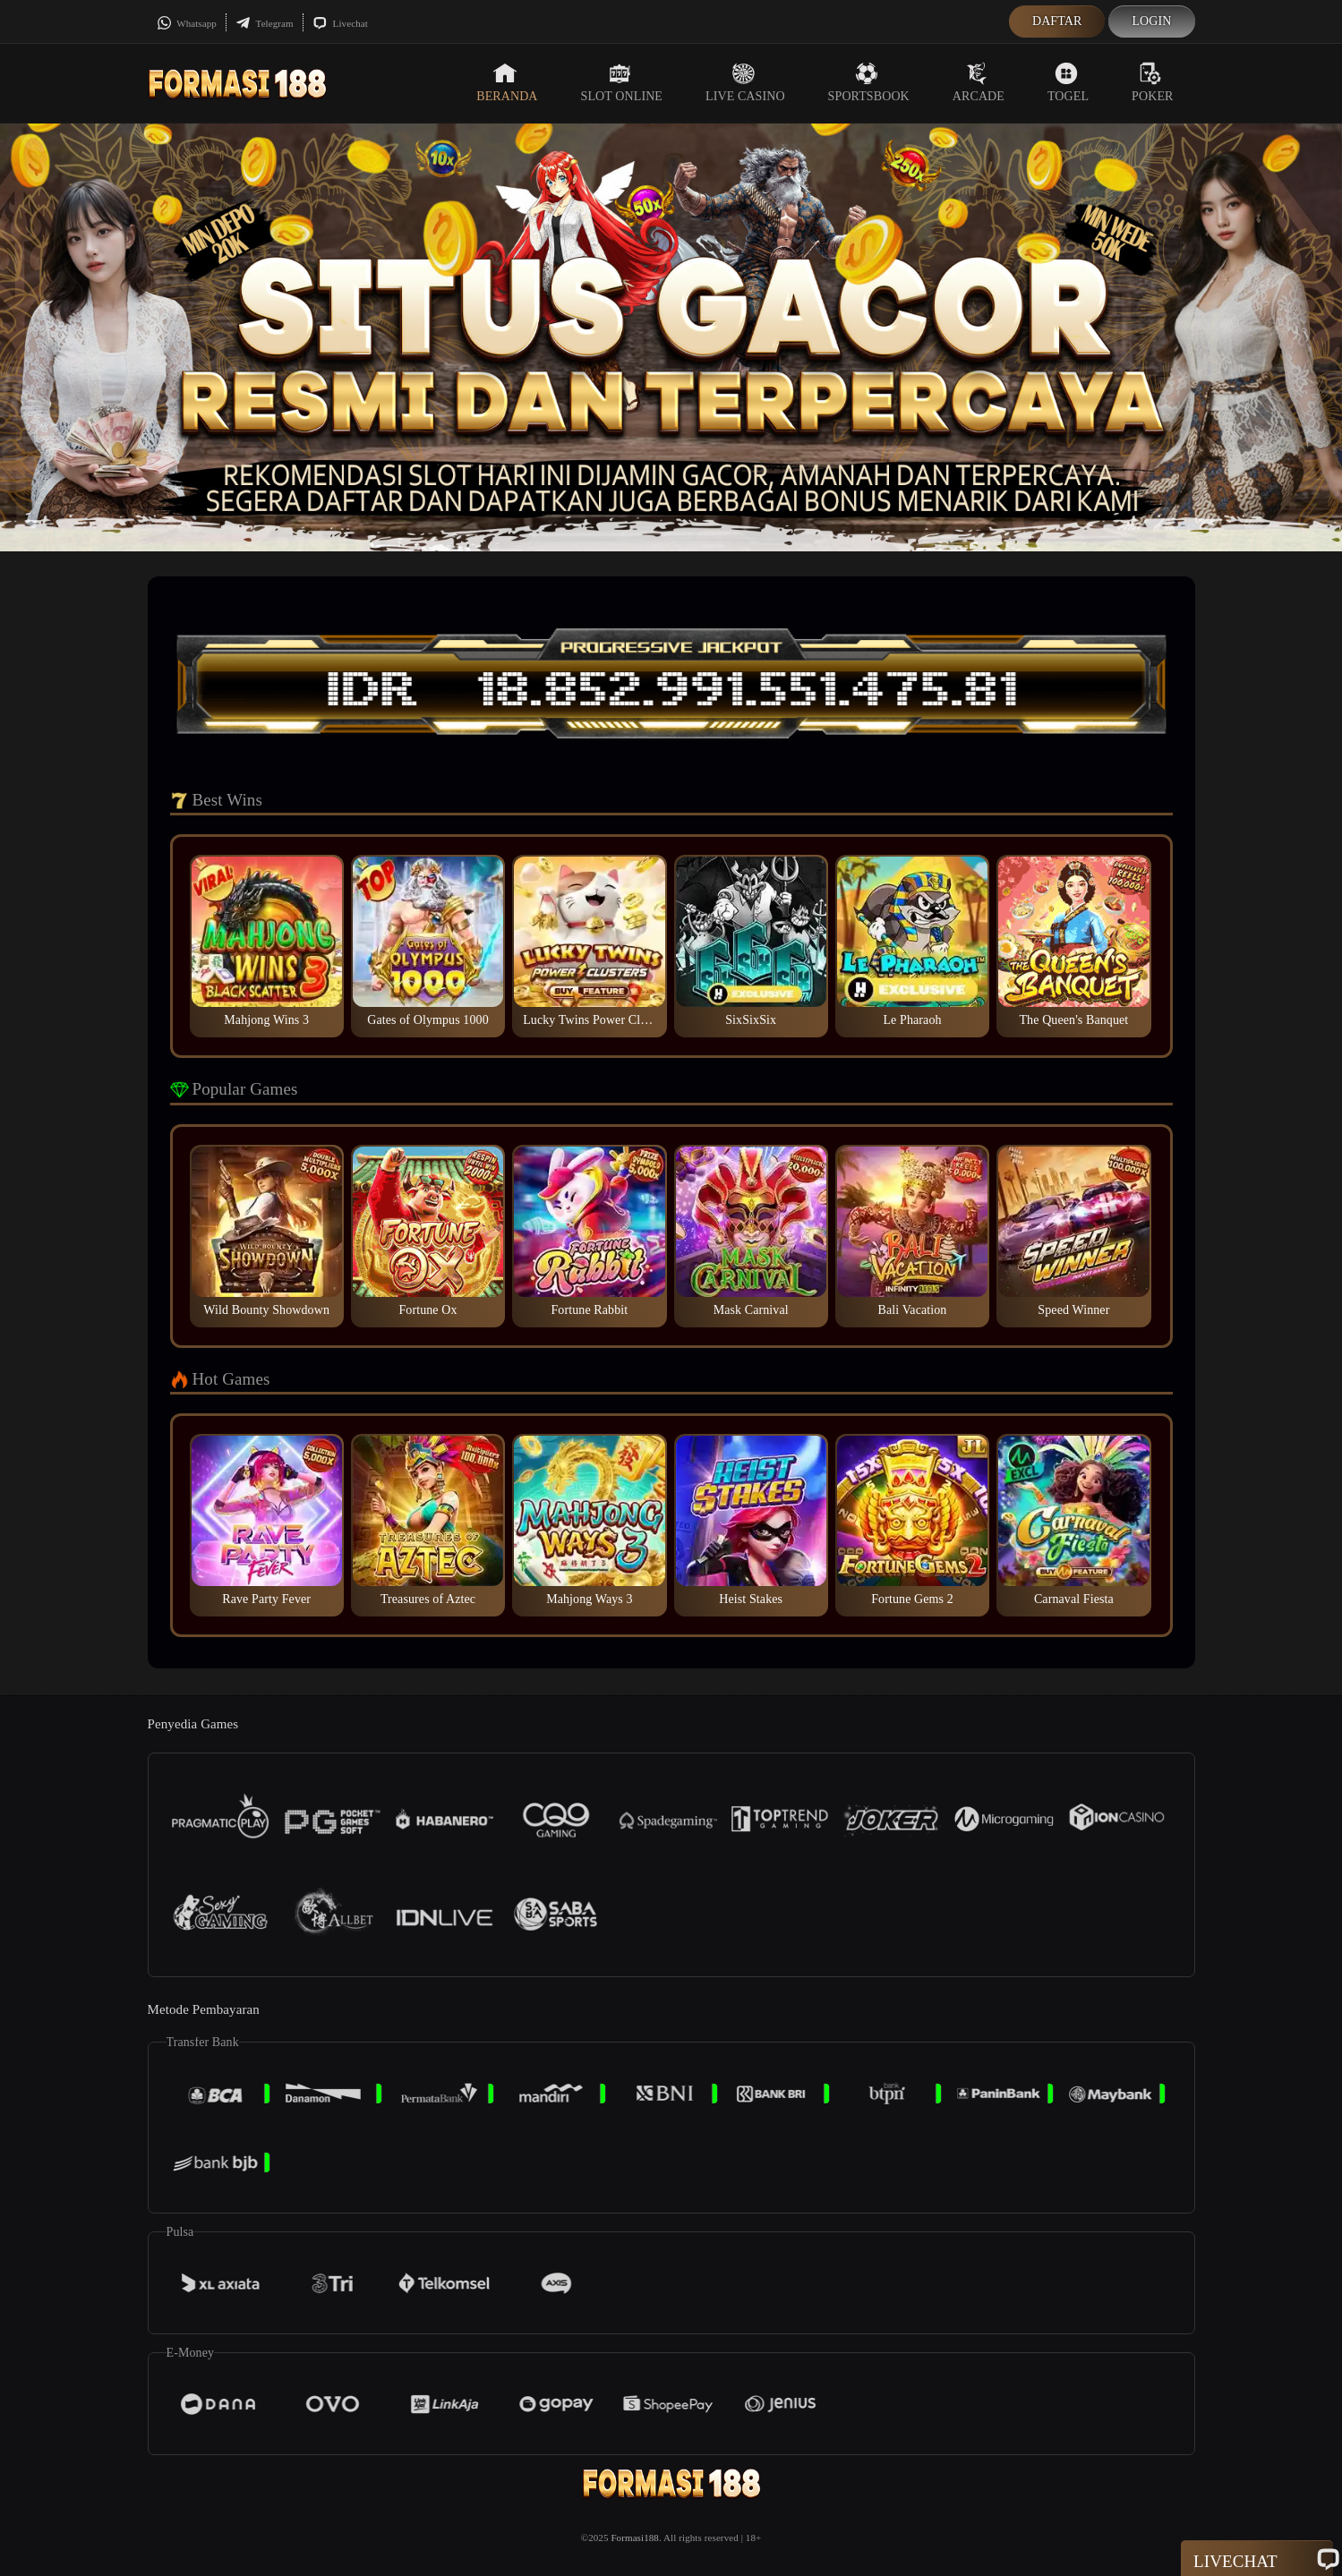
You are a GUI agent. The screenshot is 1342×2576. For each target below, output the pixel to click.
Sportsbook (869, 82)
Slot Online (621, 82)
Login (1151, 21)
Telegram (264, 23)
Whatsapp (187, 23)
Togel (1068, 82)
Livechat (340, 23)
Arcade (978, 82)
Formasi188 (635, 2537)
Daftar (1057, 21)
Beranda (506, 82)
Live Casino (745, 82)
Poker (1152, 82)
